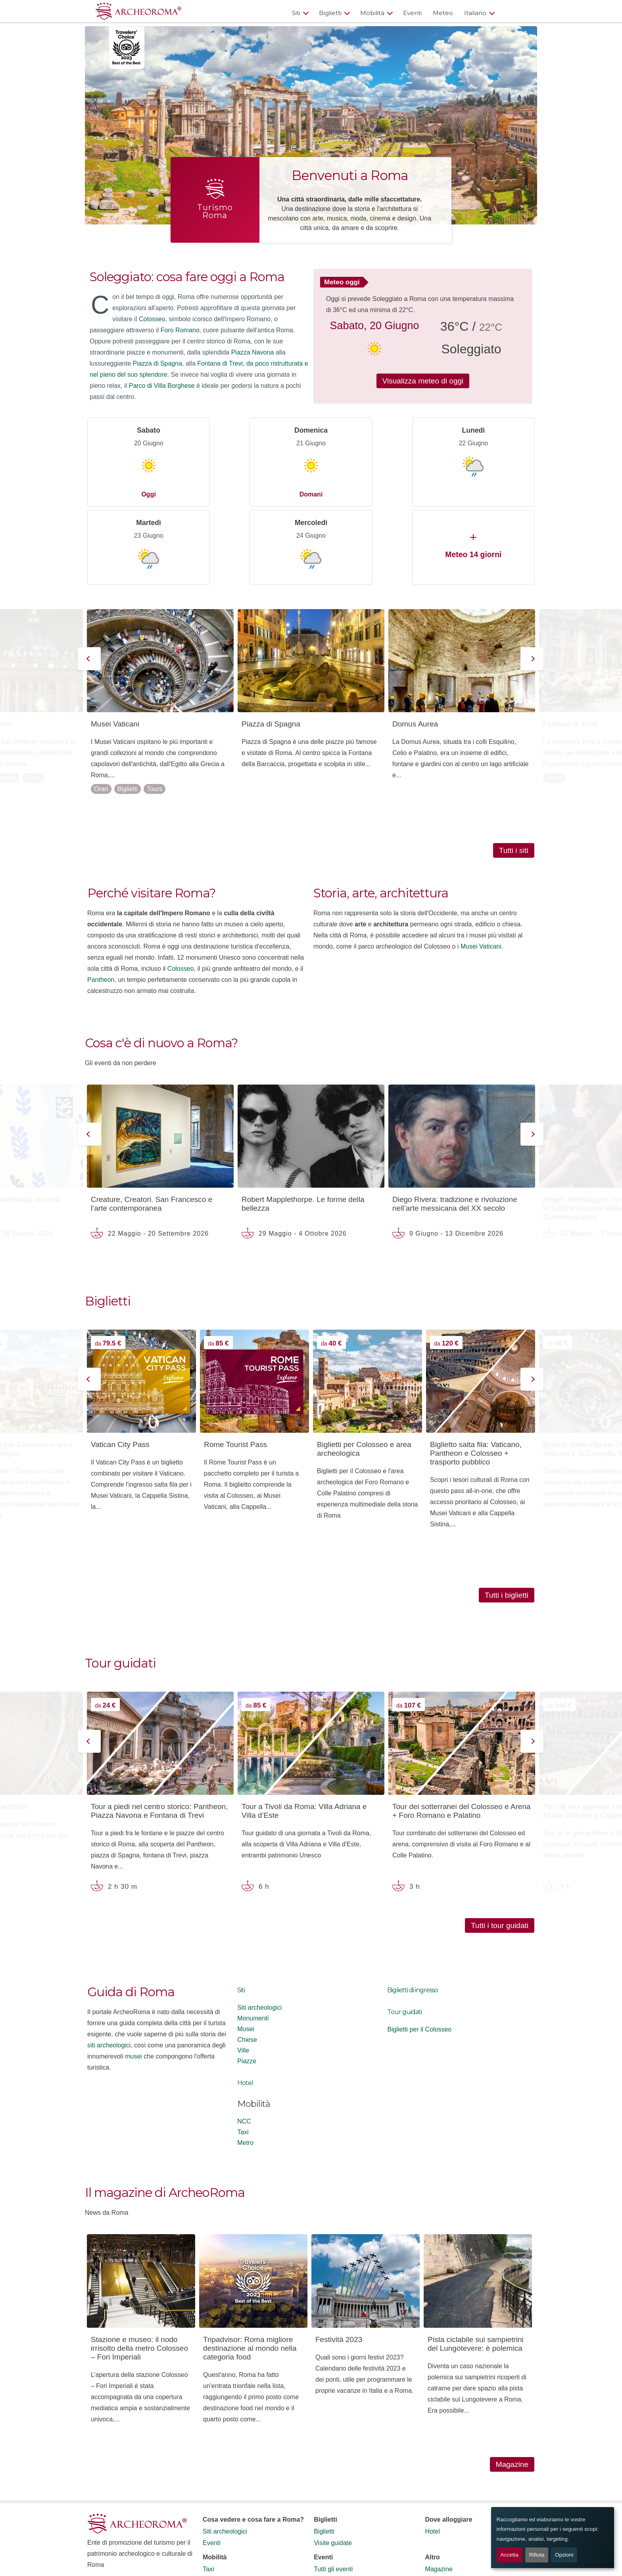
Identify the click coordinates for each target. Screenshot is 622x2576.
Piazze (246, 1983)
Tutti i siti (513, 772)
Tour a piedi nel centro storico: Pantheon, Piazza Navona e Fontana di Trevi (159, 1732)
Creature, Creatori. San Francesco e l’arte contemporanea (151, 1125)
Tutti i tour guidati (499, 1847)
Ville (243, 1972)
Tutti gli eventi (333, 2491)
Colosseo (152, 319)
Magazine (512, 2386)
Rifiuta (537, 2555)
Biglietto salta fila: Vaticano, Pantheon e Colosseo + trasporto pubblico (476, 1375)
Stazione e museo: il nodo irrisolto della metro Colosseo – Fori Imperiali (139, 2270)
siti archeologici (109, 1967)
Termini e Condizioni (115, 2512)
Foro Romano (180, 330)
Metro (245, 2064)
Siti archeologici (259, 1929)
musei (133, 1978)
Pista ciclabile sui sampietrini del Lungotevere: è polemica (476, 2265)
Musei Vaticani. (482, 868)
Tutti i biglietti (506, 1517)
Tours (33, 699)
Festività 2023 (338, 2261)
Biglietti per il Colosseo (419, 1951)
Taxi (242, 2054)
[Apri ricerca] (518, 13)
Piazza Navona (252, 352)
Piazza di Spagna (157, 363)
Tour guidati (404, 1934)
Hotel (245, 2005)
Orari (101, 710)
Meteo (443, 13)
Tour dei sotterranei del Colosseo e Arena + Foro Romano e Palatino (461, 1732)
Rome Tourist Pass (235, 1366)
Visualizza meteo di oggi (423, 381)
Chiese (247, 1961)
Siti (296, 13)
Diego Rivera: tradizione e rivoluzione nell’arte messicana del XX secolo (454, 1125)
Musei (245, 1950)
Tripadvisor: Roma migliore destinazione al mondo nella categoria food (250, 2270)
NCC (244, 2043)
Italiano (475, 13)
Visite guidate (333, 2464)
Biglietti (330, 13)
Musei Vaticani (115, 646)
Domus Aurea (415, 646)
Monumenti (253, 1940)
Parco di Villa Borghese (162, 385)
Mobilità (372, 13)
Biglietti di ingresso (412, 1912)
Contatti (436, 2502)
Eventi (412, 13)
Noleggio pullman (227, 2525)
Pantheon (101, 901)
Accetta (509, 2555)
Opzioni (564, 2555)
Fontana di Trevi (570, 646)
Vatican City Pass (120, 1366)
